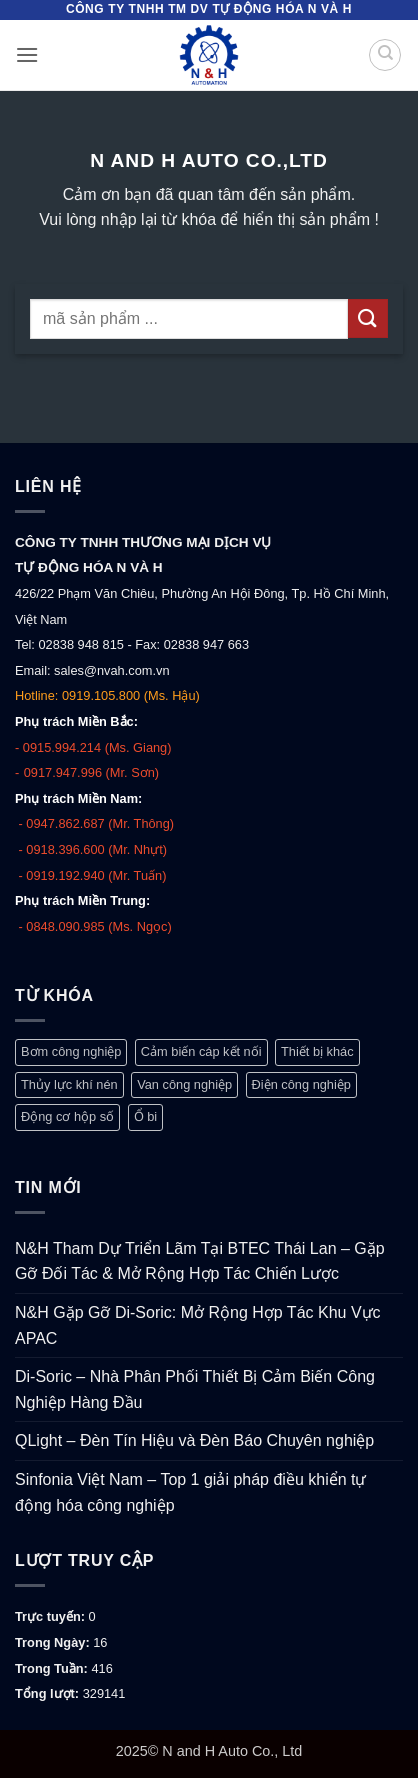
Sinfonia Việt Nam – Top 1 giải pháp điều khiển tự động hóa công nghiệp (191, 1492)
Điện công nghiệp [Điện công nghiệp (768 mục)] (301, 1084)
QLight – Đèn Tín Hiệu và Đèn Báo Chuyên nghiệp (194, 1440)
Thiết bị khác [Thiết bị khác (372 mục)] (317, 1051)
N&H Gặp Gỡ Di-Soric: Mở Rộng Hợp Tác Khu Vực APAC (198, 1325)
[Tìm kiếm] (385, 55)
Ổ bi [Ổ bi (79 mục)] (146, 1116)
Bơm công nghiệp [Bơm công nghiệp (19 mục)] (71, 1051)
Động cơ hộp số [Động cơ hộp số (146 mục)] (67, 1116)
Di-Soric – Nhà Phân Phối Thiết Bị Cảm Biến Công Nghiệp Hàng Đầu (195, 1389)
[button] (27, 54)
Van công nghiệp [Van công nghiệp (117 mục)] (184, 1084)
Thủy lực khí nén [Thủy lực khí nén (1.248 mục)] (69, 1084)
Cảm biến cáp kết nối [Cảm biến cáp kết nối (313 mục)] (201, 1051)
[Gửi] (368, 318)
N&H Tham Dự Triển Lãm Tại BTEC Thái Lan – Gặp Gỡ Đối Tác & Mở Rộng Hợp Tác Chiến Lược (200, 1261)
